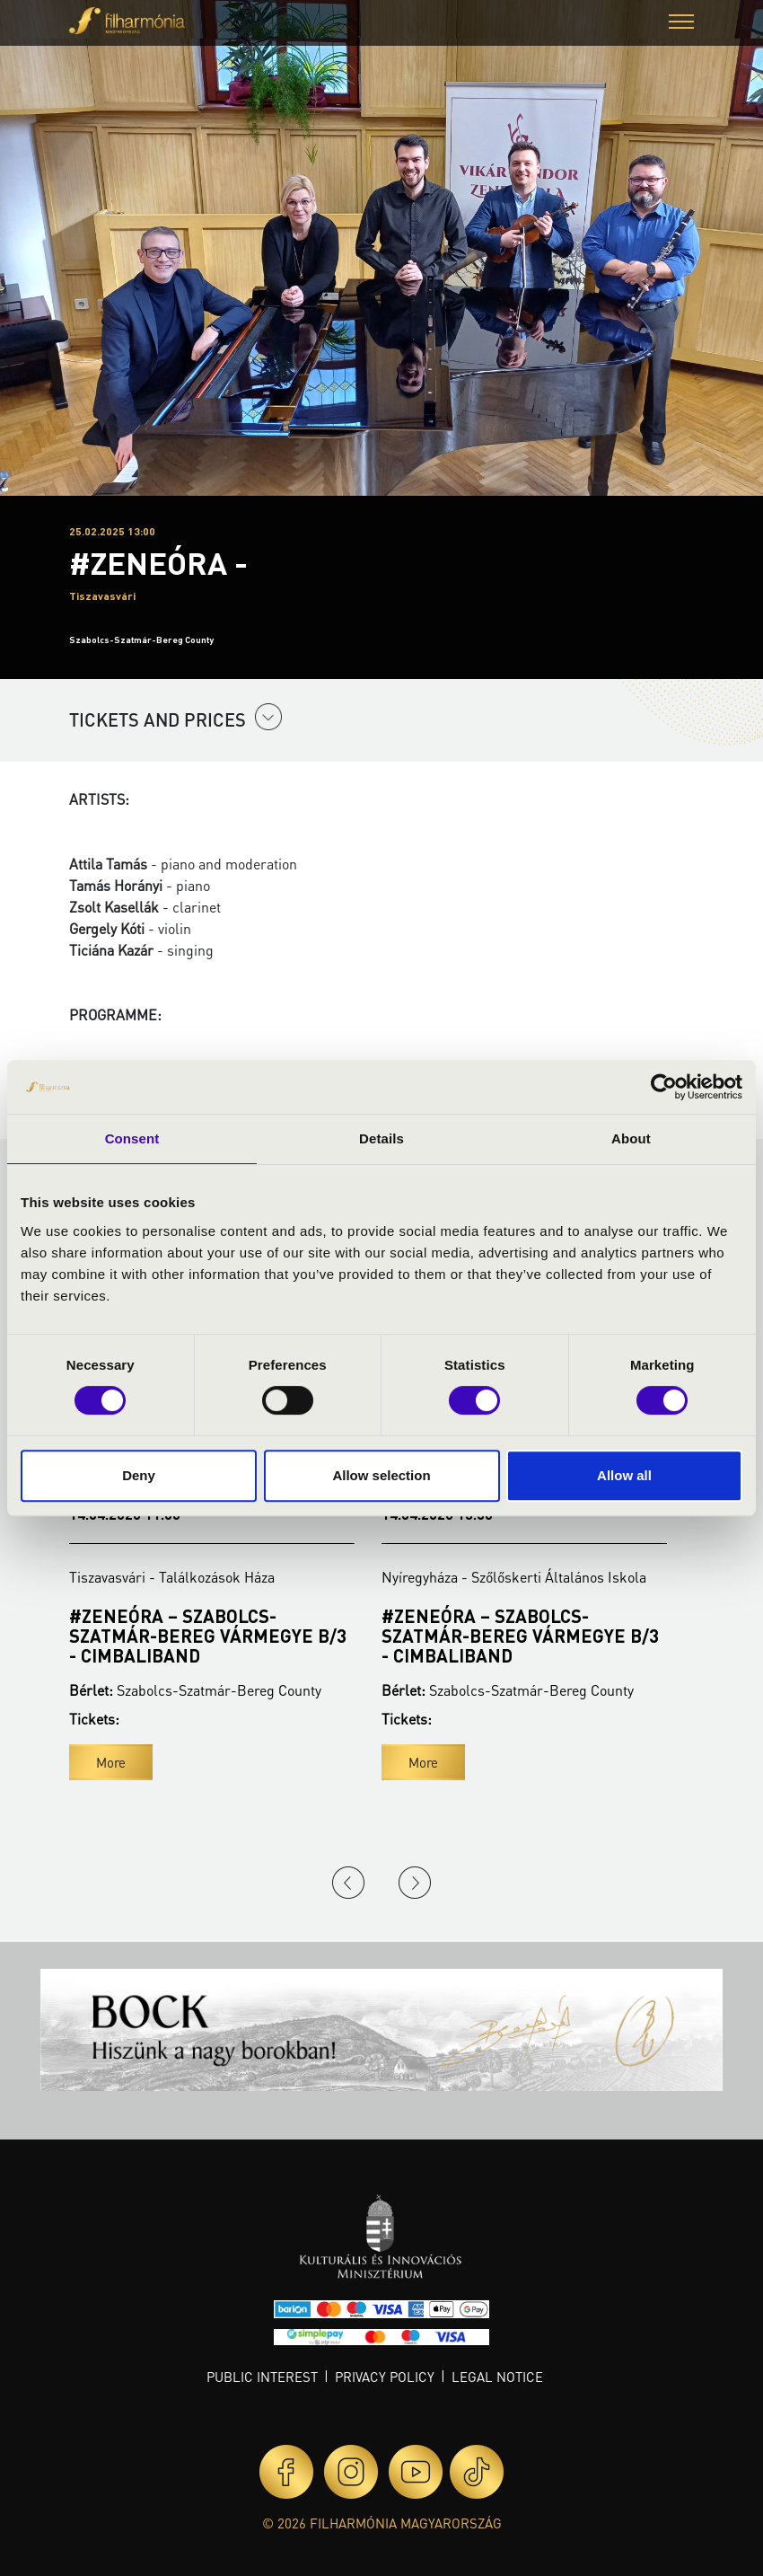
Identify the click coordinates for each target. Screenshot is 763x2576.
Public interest (262, 2377)
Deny (138, 1475)
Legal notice (497, 2377)
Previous (348, 1882)
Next (415, 1882)
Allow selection (381, 1475)
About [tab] (631, 1138)
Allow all (624, 1475)
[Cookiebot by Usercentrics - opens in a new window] (663, 1086)
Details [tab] (381, 1138)
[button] (681, 23)
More (111, 1762)
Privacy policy (384, 2377)
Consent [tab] (132, 1138)
